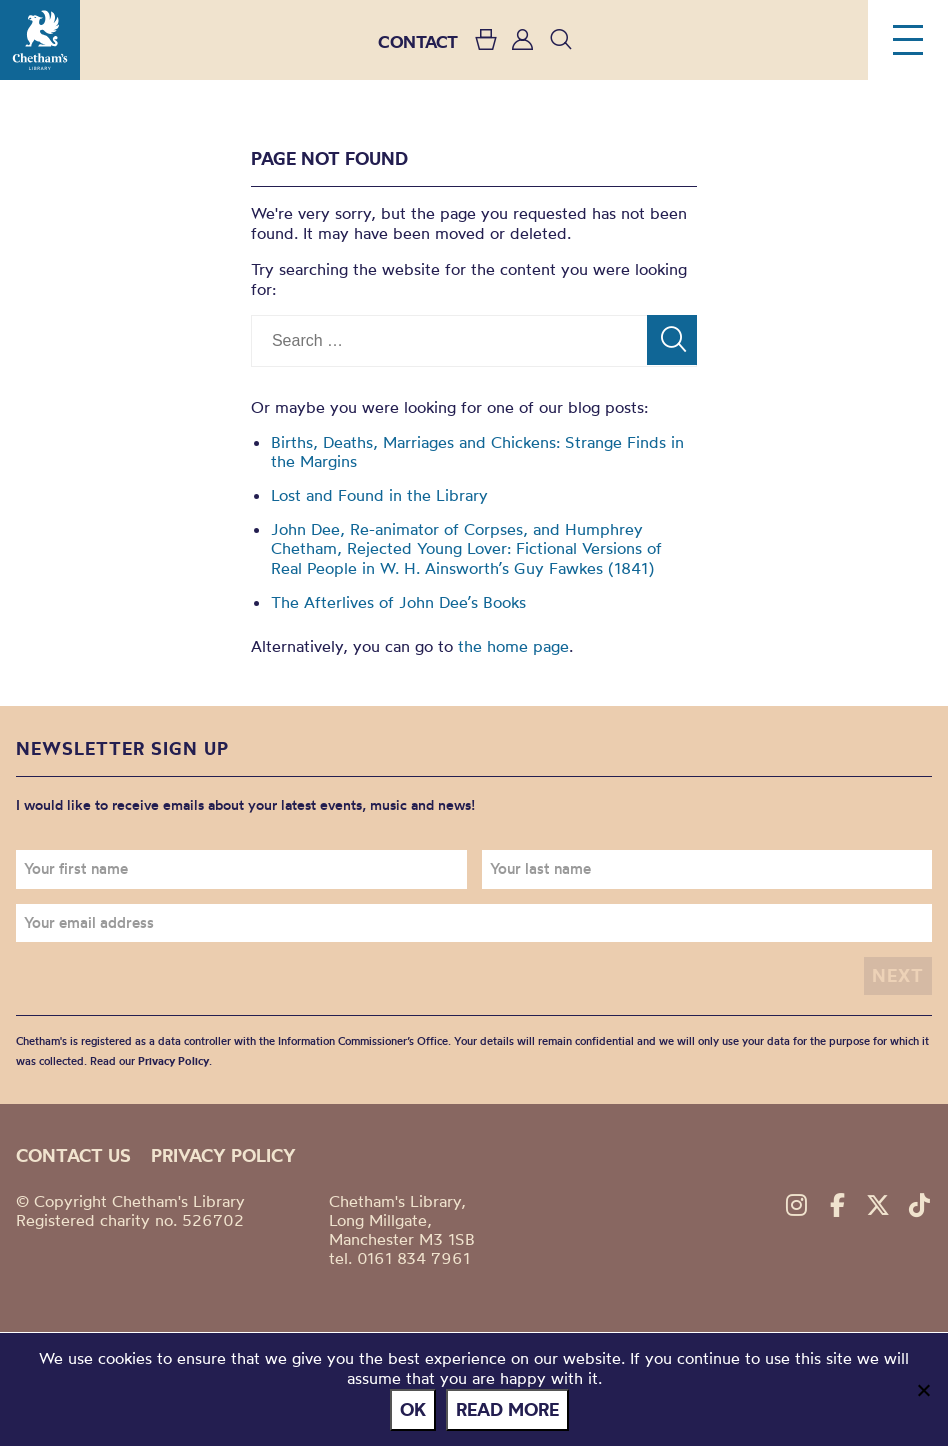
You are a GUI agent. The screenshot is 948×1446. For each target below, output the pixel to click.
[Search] (672, 340)
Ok (413, 1409)
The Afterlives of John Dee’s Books (398, 602)
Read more (507, 1409)
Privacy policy (223, 1155)
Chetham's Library (40, 40)
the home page (513, 646)
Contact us (73, 1155)
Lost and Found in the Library (379, 495)
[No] (923, 1390)
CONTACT (418, 41)
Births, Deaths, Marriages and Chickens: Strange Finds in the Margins (477, 451)
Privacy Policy (173, 1061)
